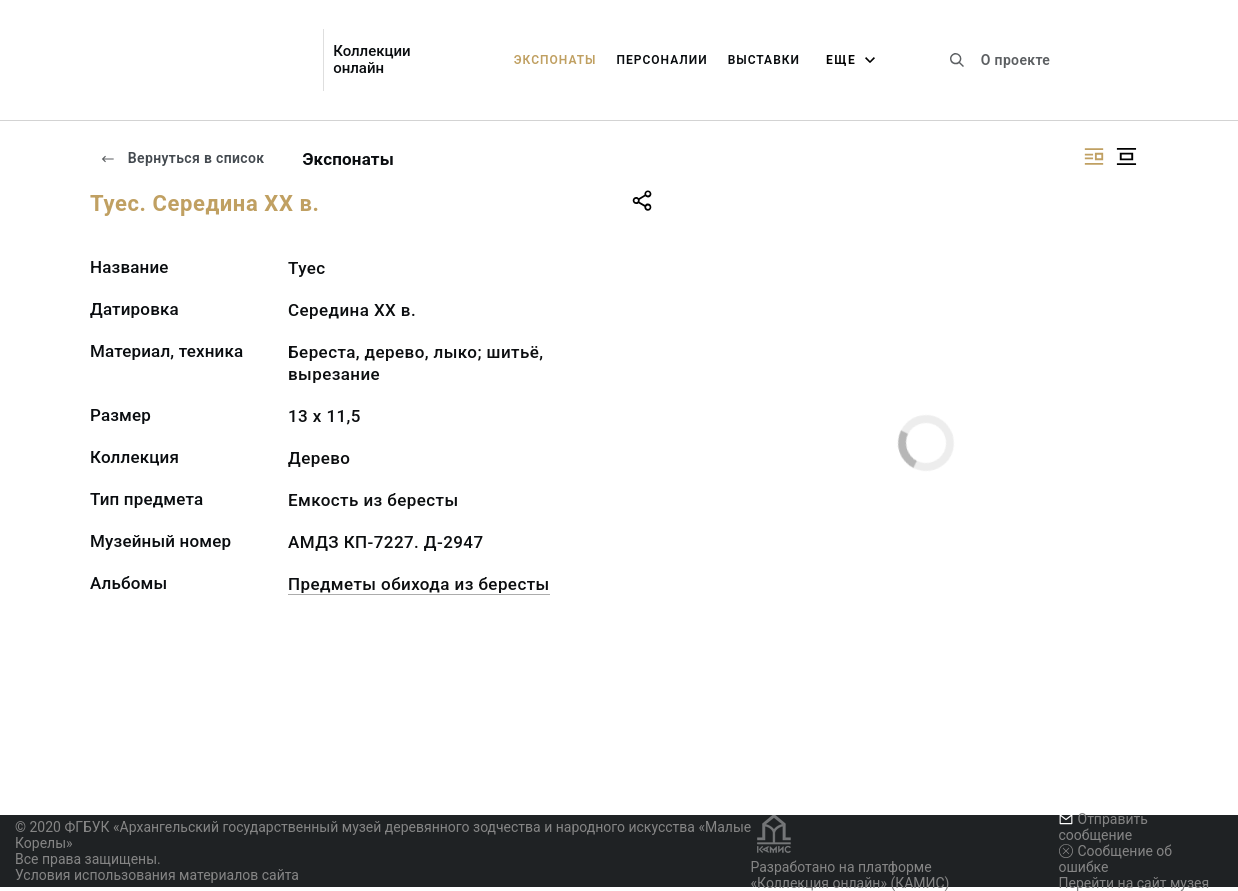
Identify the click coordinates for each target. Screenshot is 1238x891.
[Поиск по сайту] (957, 60)
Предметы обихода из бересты (419, 584)
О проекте (1015, 60)
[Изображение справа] (1094, 156)
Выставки (764, 60)
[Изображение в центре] (1126, 156)
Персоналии (661, 60)
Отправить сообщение (1103, 827)
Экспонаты (555, 60)
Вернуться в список (182, 158)
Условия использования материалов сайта (157, 875)
